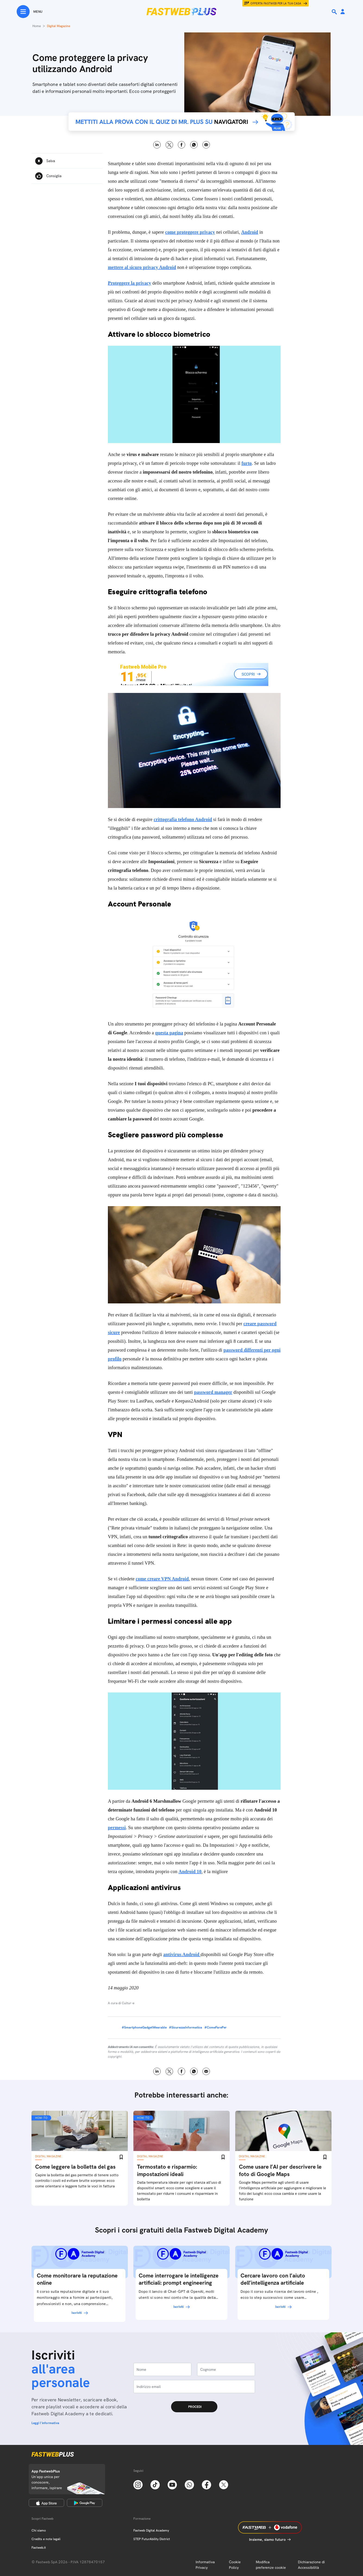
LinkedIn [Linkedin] (157, 145)
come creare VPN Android (162, 1578)
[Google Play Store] (84, 2503)
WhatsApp (194, 145)
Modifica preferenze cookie (271, 2565)
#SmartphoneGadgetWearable (144, 2027)
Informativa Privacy (205, 2565)
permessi (117, 1827)
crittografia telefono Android (183, 819)
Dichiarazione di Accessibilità (311, 2565)
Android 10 (189, 1871)
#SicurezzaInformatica (185, 2027)
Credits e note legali (45, 2539)
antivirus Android (181, 1954)
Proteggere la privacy (129, 283)
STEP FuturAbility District (151, 2539)
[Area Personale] (342, 12)
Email (206, 145)
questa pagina (169, 1032)
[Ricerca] (335, 12)
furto (246, 463)
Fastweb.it (38, 2547)
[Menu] (29, 11)
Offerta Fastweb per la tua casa (275, 3)
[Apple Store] (46, 2503)
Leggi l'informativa (45, 2423)
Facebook (181, 145)
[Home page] (181, 11)
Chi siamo (38, 2530)
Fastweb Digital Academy (151, 2530)
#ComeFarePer (215, 2027)
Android (249, 232)
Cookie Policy (235, 2565)
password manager (213, 1392)
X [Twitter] (169, 145)
